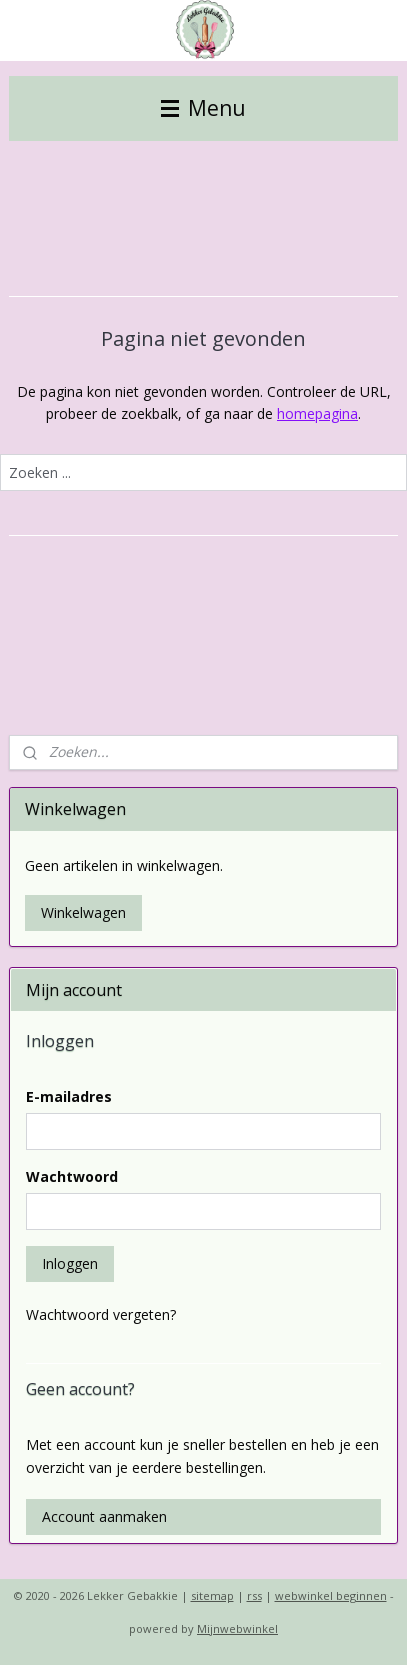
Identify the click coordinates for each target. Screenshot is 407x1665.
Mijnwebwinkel (237, 1628)
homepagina (317, 413)
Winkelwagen (83, 912)
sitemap (212, 1595)
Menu (203, 108)
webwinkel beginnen (331, 1595)
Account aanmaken (104, 1516)
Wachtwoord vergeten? (101, 1314)
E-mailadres (69, 1096)
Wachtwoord (72, 1176)
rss (254, 1595)
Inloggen (70, 1263)
